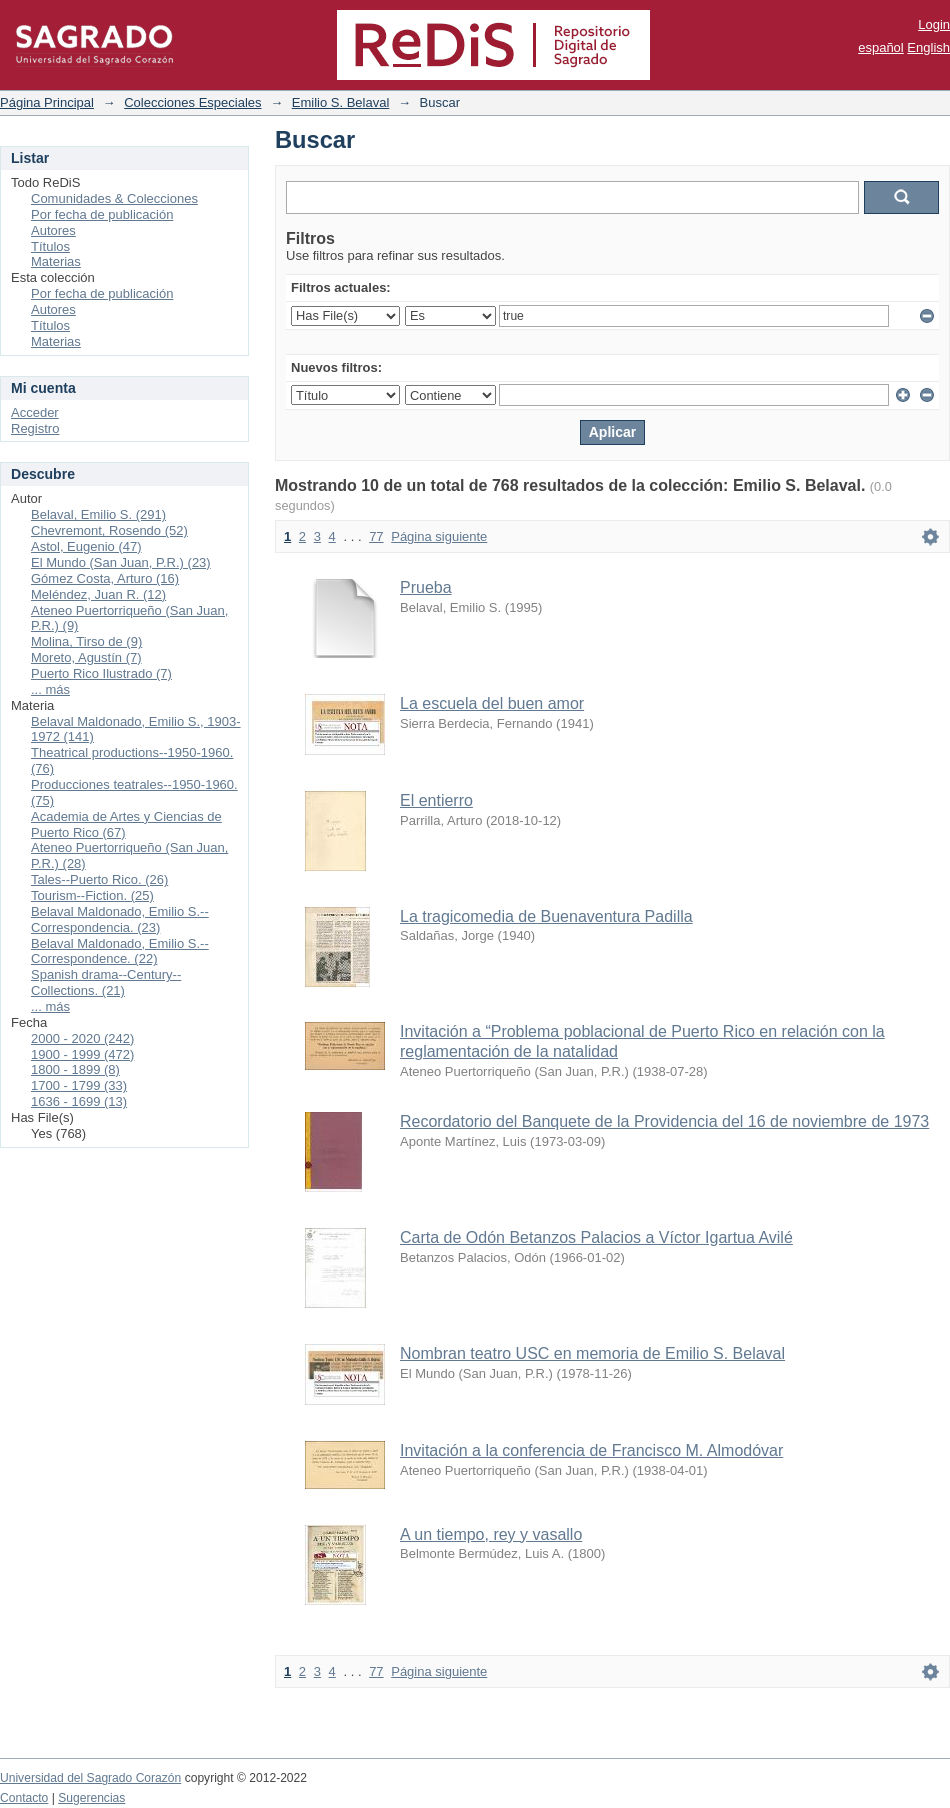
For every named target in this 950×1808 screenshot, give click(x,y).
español (881, 47)
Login (934, 24)
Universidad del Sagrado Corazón (90, 1778)
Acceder (35, 412)
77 (376, 536)
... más (50, 689)
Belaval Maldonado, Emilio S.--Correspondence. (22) (120, 951)
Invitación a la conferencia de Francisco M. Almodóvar (591, 1450)
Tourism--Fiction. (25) (92, 895)
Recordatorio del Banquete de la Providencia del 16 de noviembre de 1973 (664, 1121)
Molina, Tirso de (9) (86, 641)
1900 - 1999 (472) (82, 1054)
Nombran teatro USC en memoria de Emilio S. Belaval (592, 1353)
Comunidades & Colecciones (114, 198)
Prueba (426, 587)
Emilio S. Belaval (341, 102)
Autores (53, 230)
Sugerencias (91, 1798)
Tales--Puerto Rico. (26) (99, 879)
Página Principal (47, 102)
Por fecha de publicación (102, 214)
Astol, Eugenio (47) (86, 546)
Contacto (24, 1798)
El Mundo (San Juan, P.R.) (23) (121, 562)
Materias (56, 261)
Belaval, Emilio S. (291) (98, 514)
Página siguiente (439, 536)
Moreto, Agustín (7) (86, 657)
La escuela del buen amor (492, 703)
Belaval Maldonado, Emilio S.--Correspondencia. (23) (120, 919)
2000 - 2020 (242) (82, 1038)
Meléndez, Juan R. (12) (98, 594)
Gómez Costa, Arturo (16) (105, 578)
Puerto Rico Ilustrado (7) (101, 673)
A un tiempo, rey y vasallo (491, 1534)
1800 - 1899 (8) (75, 1069)
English (928, 47)
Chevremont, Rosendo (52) (109, 530)
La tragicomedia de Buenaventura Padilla (546, 916)
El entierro (436, 800)
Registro (35, 428)
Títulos (50, 246)
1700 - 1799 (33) (79, 1085)
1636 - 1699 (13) (79, 1101)
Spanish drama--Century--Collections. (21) (106, 982)
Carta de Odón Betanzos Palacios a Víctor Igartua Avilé (596, 1237)
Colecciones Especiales (192, 102)
